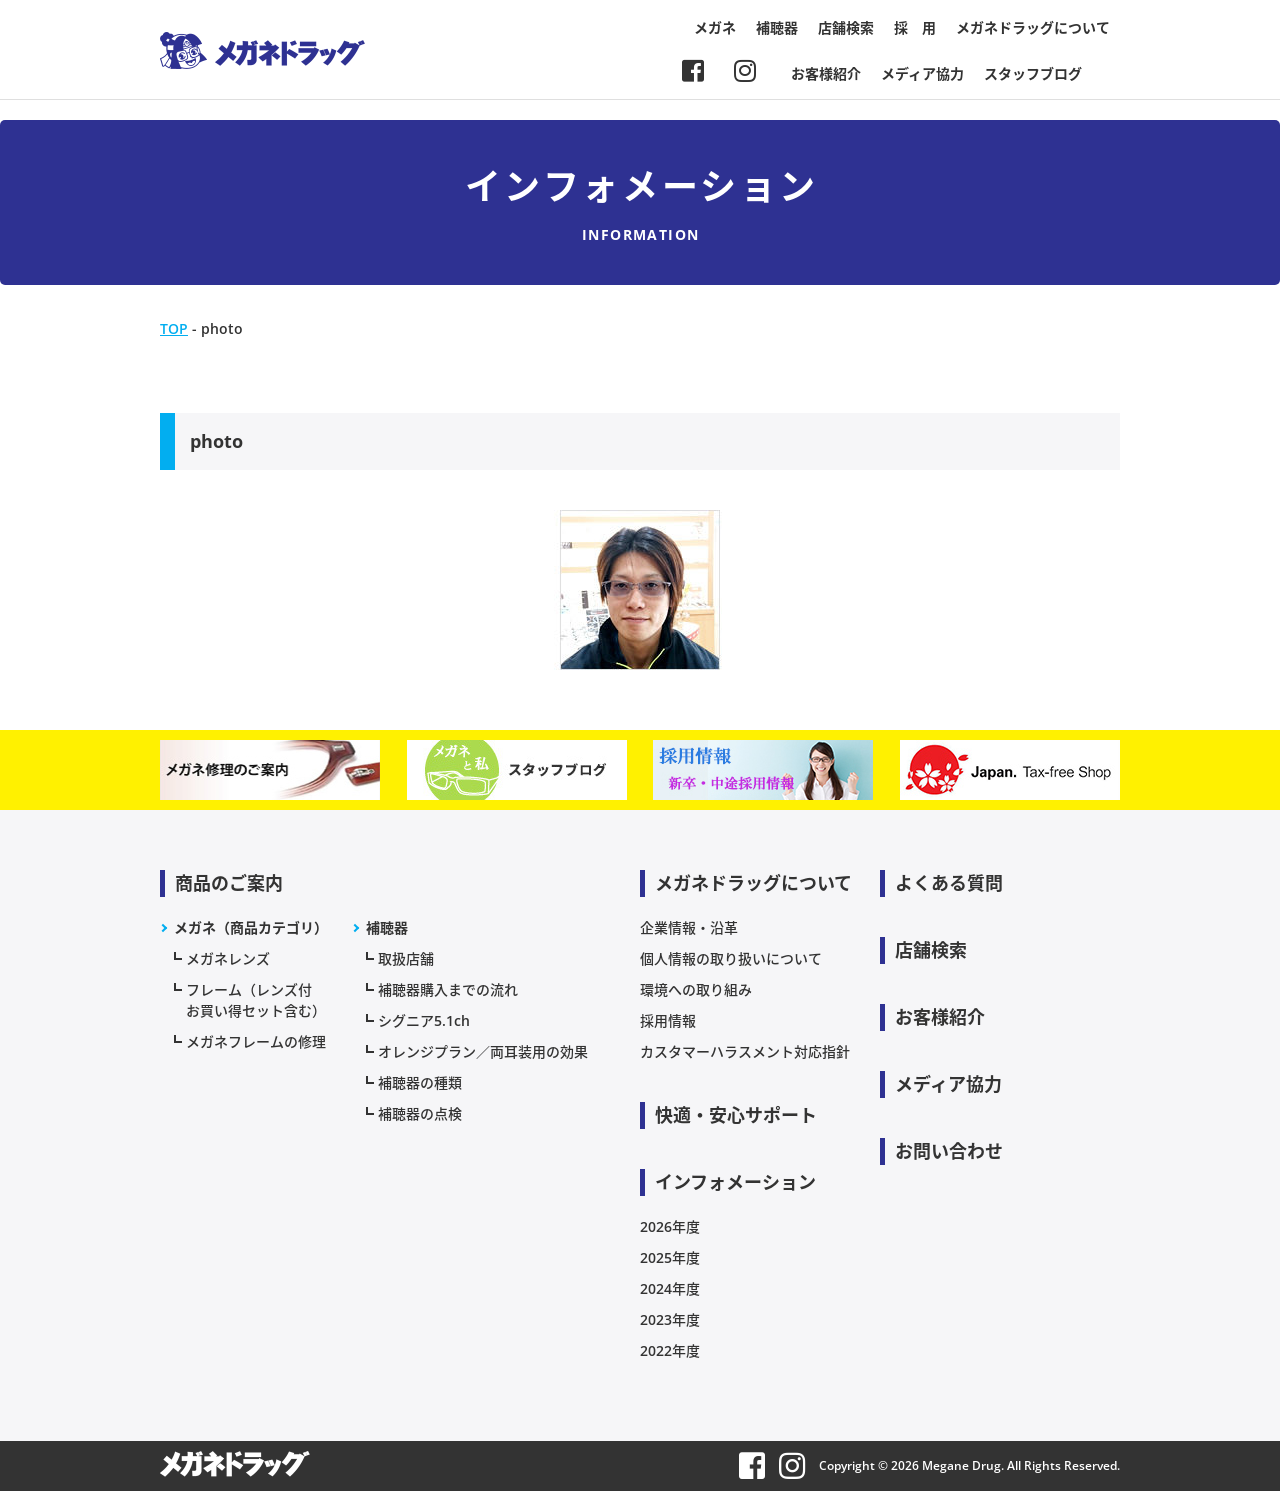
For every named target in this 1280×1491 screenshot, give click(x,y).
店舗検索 (846, 27)
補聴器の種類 (420, 1082)
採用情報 (668, 1020)
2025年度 (670, 1257)
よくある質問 (949, 883)
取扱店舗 (406, 958)
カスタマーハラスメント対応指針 (745, 1051)
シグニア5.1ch (424, 1020)
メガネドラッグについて (1033, 27)
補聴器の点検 (420, 1113)
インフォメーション (735, 1182)
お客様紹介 (826, 73)
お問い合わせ (949, 1151)
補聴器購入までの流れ (448, 989)
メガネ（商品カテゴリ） (251, 927)
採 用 (915, 27)
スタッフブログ (1033, 73)
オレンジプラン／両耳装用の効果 (483, 1051)
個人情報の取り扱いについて (731, 958)
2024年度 (670, 1288)
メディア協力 (922, 73)
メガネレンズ (228, 958)
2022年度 (670, 1350)
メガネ (715, 27)
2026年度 (670, 1226)
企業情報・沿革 (689, 927)
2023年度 (670, 1319)
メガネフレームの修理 (256, 1041)
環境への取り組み (696, 989)
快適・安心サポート (736, 1115)
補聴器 (777, 27)
